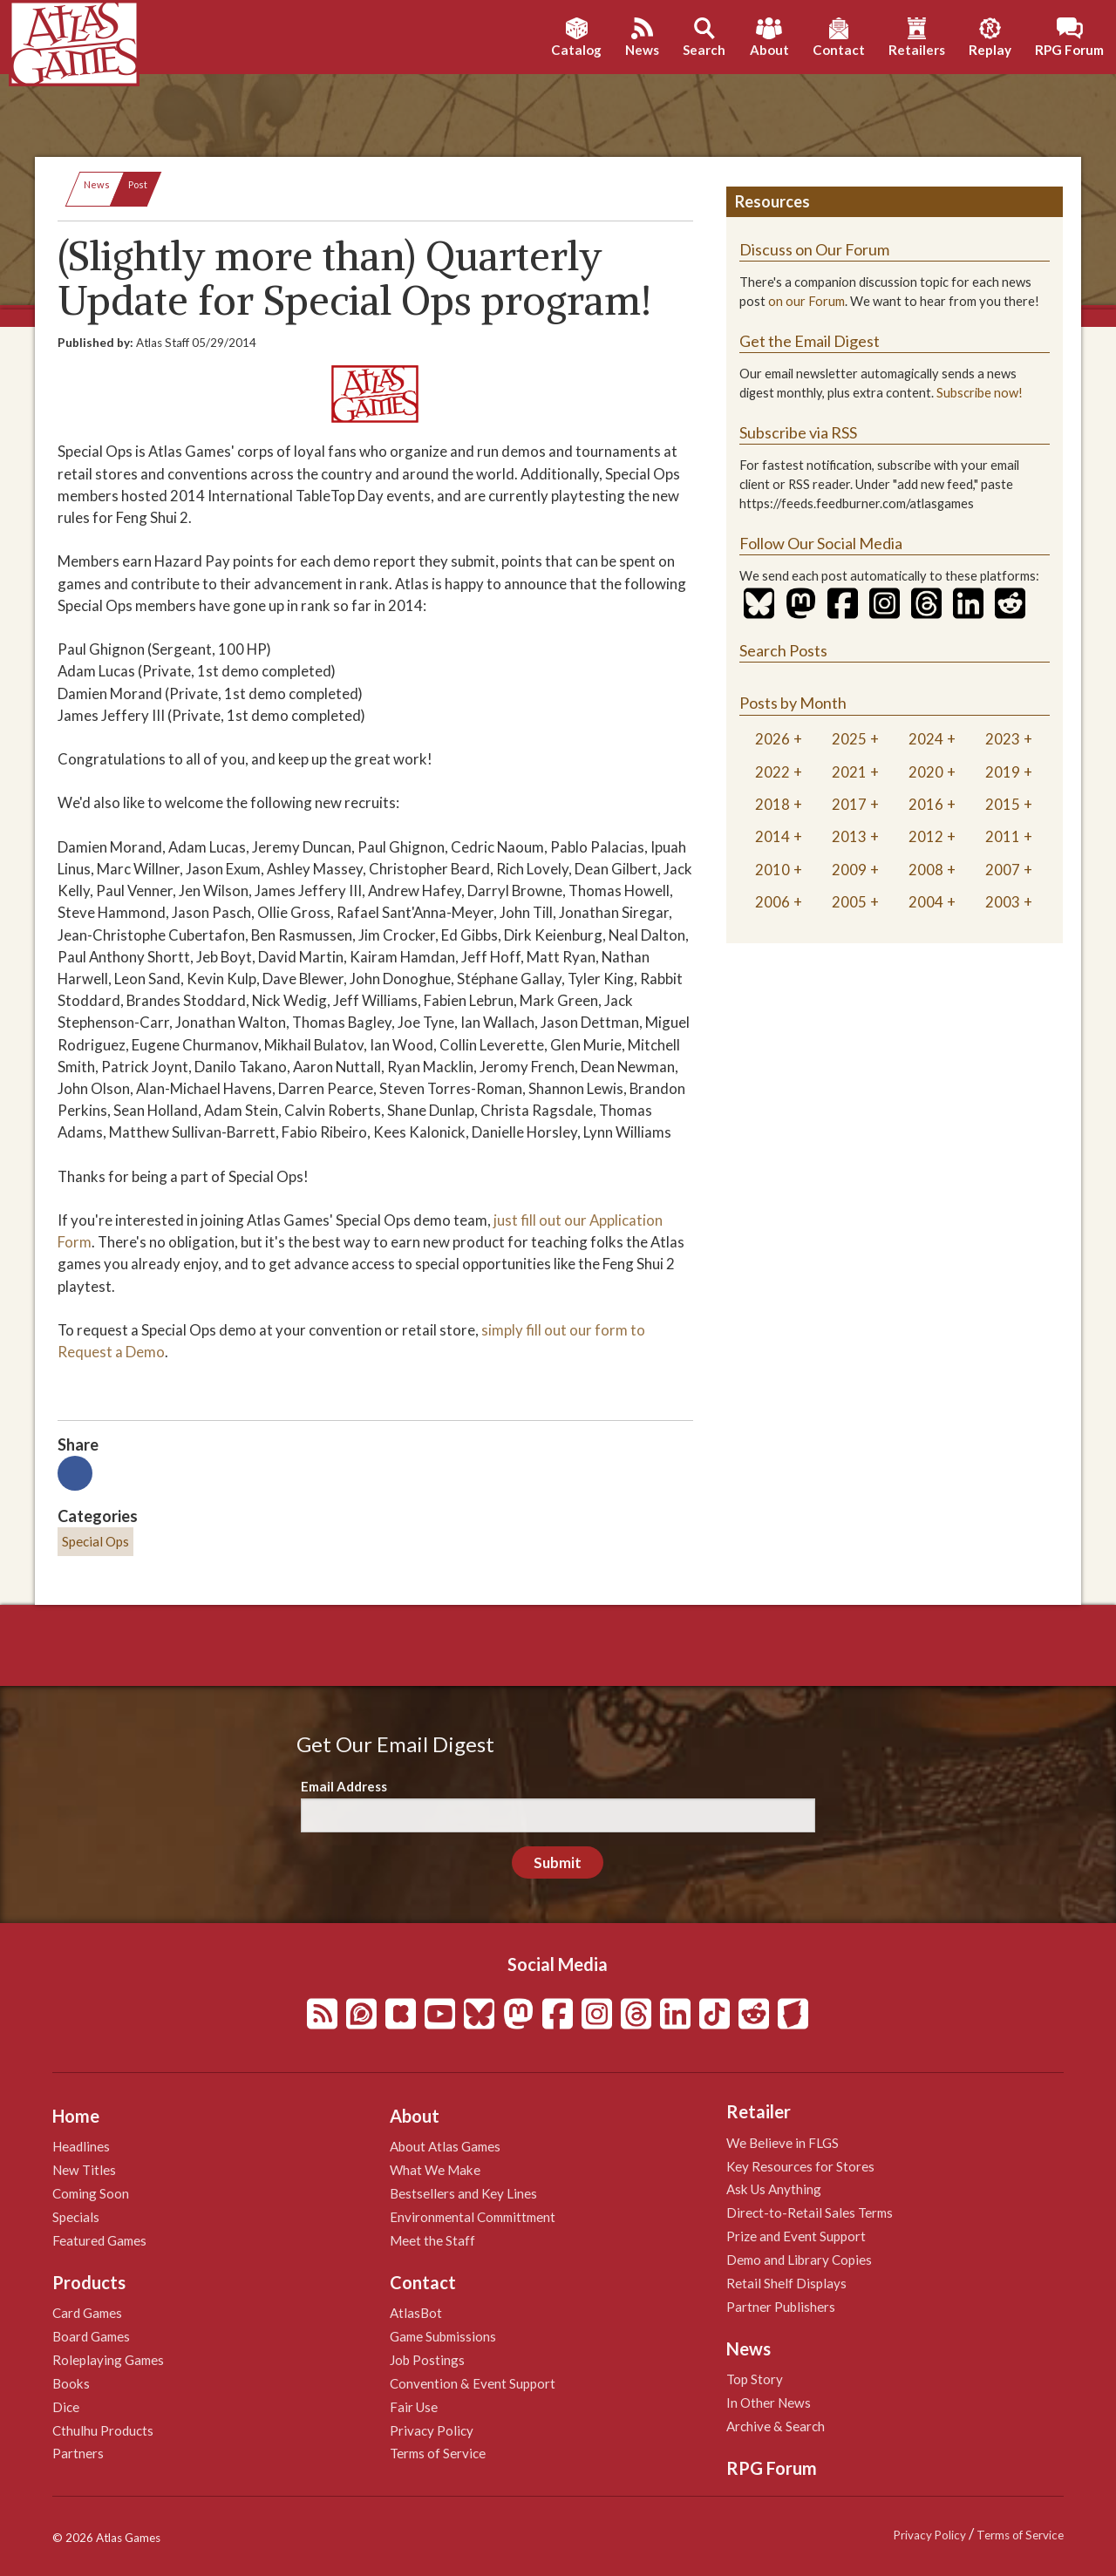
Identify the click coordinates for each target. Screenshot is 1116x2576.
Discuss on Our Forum (814, 249)
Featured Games (99, 2240)
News (97, 184)
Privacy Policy (431, 2430)
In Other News (768, 2402)
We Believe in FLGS (782, 2143)
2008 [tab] (925, 869)
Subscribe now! (979, 392)
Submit (558, 1862)
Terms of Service (438, 2453)
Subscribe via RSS (798, 432)
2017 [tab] (849, 804)
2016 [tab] (925, 804)
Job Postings (427, 2360)
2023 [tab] (1002, 739)
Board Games (91, 2336)
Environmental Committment (472, 2217)
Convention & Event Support (472, 2383)
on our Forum (806, 301)
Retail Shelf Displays (786, 2283)
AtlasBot (416, 2313)
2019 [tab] (1002, 772)
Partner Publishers (780, 2306)
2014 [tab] (772, 836)
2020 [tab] (925, 772)
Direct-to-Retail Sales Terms (809, 2212)
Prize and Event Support (796, 2236)
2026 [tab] (772, 739)
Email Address (344, 1786)
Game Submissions (443, 2336)
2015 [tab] (1002, 804)
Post (137, 184)
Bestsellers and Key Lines (463, 2193)
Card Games (87, 2313)
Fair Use (414, 2407)
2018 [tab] (772, 804)
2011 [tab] (1002, 836)
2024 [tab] (925, 739)
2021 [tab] (849, 772)
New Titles (84, 2170)
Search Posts (783, 650)
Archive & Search (775, 2426)
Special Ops (95, 1541)
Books (71, 2383)
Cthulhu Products (102, 2430)
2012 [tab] (925, 836)
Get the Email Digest (809, 340)
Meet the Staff (432, 2240)
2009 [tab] (849, 869)
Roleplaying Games (108, 2360)
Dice (65, 2407)
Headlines (81, 2146)
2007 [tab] (1002, 869)
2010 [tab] (772, 869)
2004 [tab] (925, 902)
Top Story (754, 2379)
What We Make (435, 2170)
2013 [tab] (849, 836)
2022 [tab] (772, 772)
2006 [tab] (772, 902)
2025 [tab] (849, 739)
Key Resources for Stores (800, 2166)
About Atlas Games (445, 2146)
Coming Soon (90, 2193)
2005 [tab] (849, 902)
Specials (75, 2217)
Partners (78, 2453)
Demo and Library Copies (799, 2259)
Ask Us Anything (773, 2189)
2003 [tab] (1002, 902)
